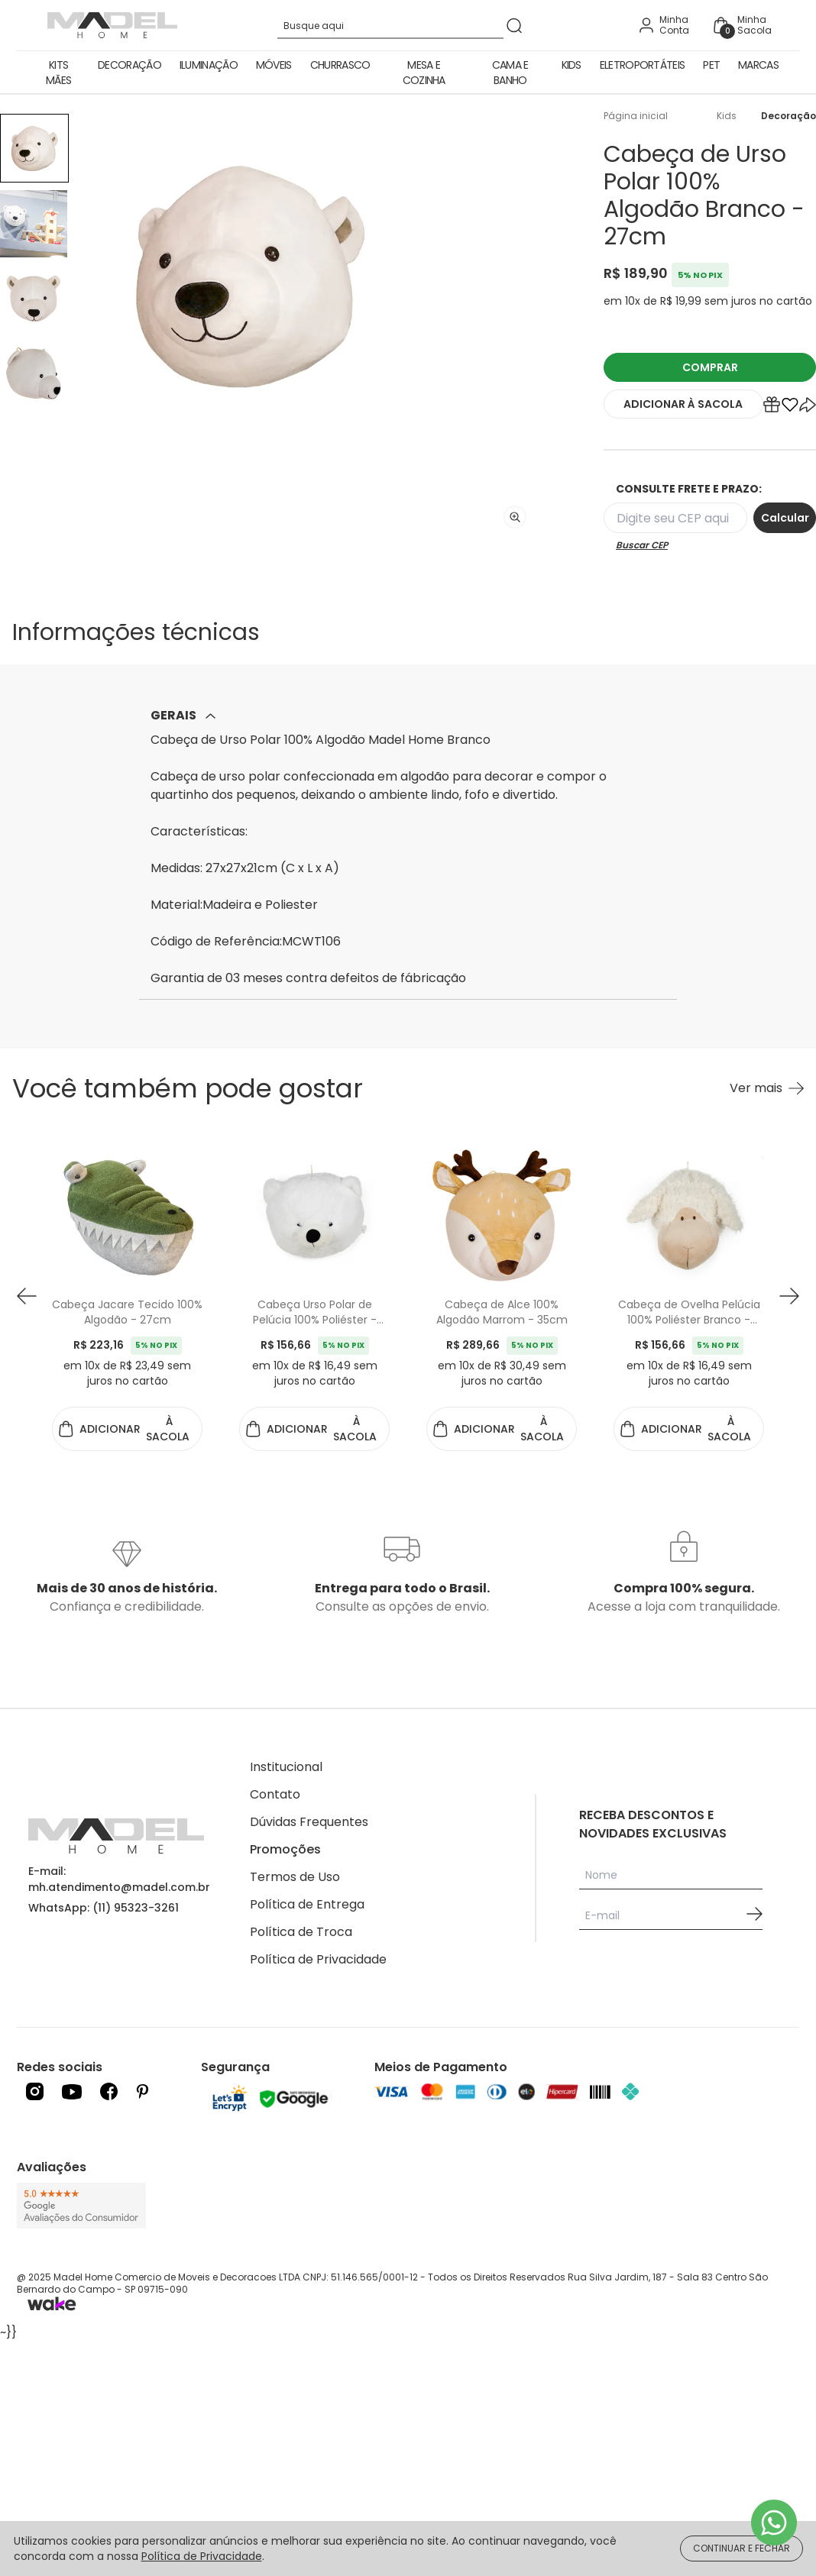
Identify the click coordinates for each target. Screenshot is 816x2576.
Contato (275, 1794)
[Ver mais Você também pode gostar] (767, 1088)
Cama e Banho (510, 72)
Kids (571, 65)
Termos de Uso (295, 1877)
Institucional (286, 1767)
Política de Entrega (307, 1904)
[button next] (789, 1295)
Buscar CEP (642, 545)
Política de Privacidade (318, 1959)
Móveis (274, 65)
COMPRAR (710, 367)
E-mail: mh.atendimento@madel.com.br (119, 1879)
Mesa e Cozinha (424, 72)
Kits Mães (58, 72)
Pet (711, 65)
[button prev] (26, 1295)
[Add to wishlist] (790, 408)
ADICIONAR (683, 404)
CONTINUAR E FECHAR (741, 2548)
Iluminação (209, 65)
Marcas (758, 65)
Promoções (285, 1849)
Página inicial (636, 116)
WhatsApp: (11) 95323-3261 (103, 1907)
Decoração (129, 65)
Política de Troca (301, 1932)
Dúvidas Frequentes (309, 1822)
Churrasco (340, 65)
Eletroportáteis (642, 65)
